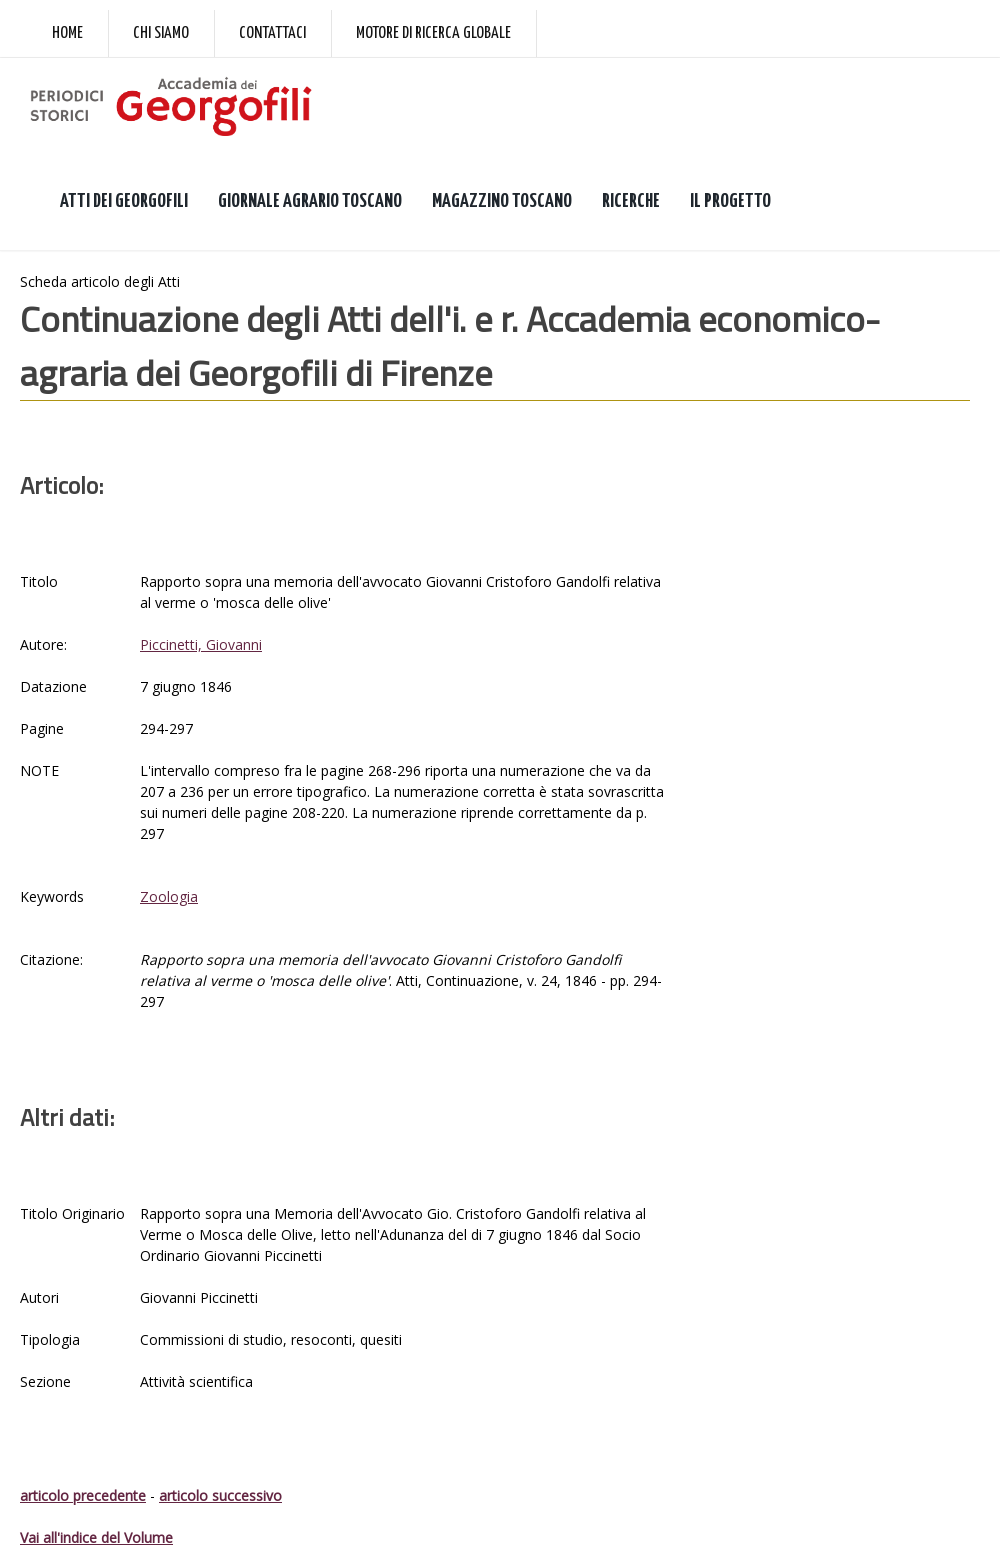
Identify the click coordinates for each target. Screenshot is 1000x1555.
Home (67, 33)
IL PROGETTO (730, 201)
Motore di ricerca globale (433, 33)
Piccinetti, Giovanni (201, 644)
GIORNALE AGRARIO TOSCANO (310, 201)
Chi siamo (161, 33)
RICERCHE (631, 201)
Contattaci (272, 33)
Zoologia (169, 896)
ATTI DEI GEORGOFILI (124, 201)
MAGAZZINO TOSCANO (502, 201)
